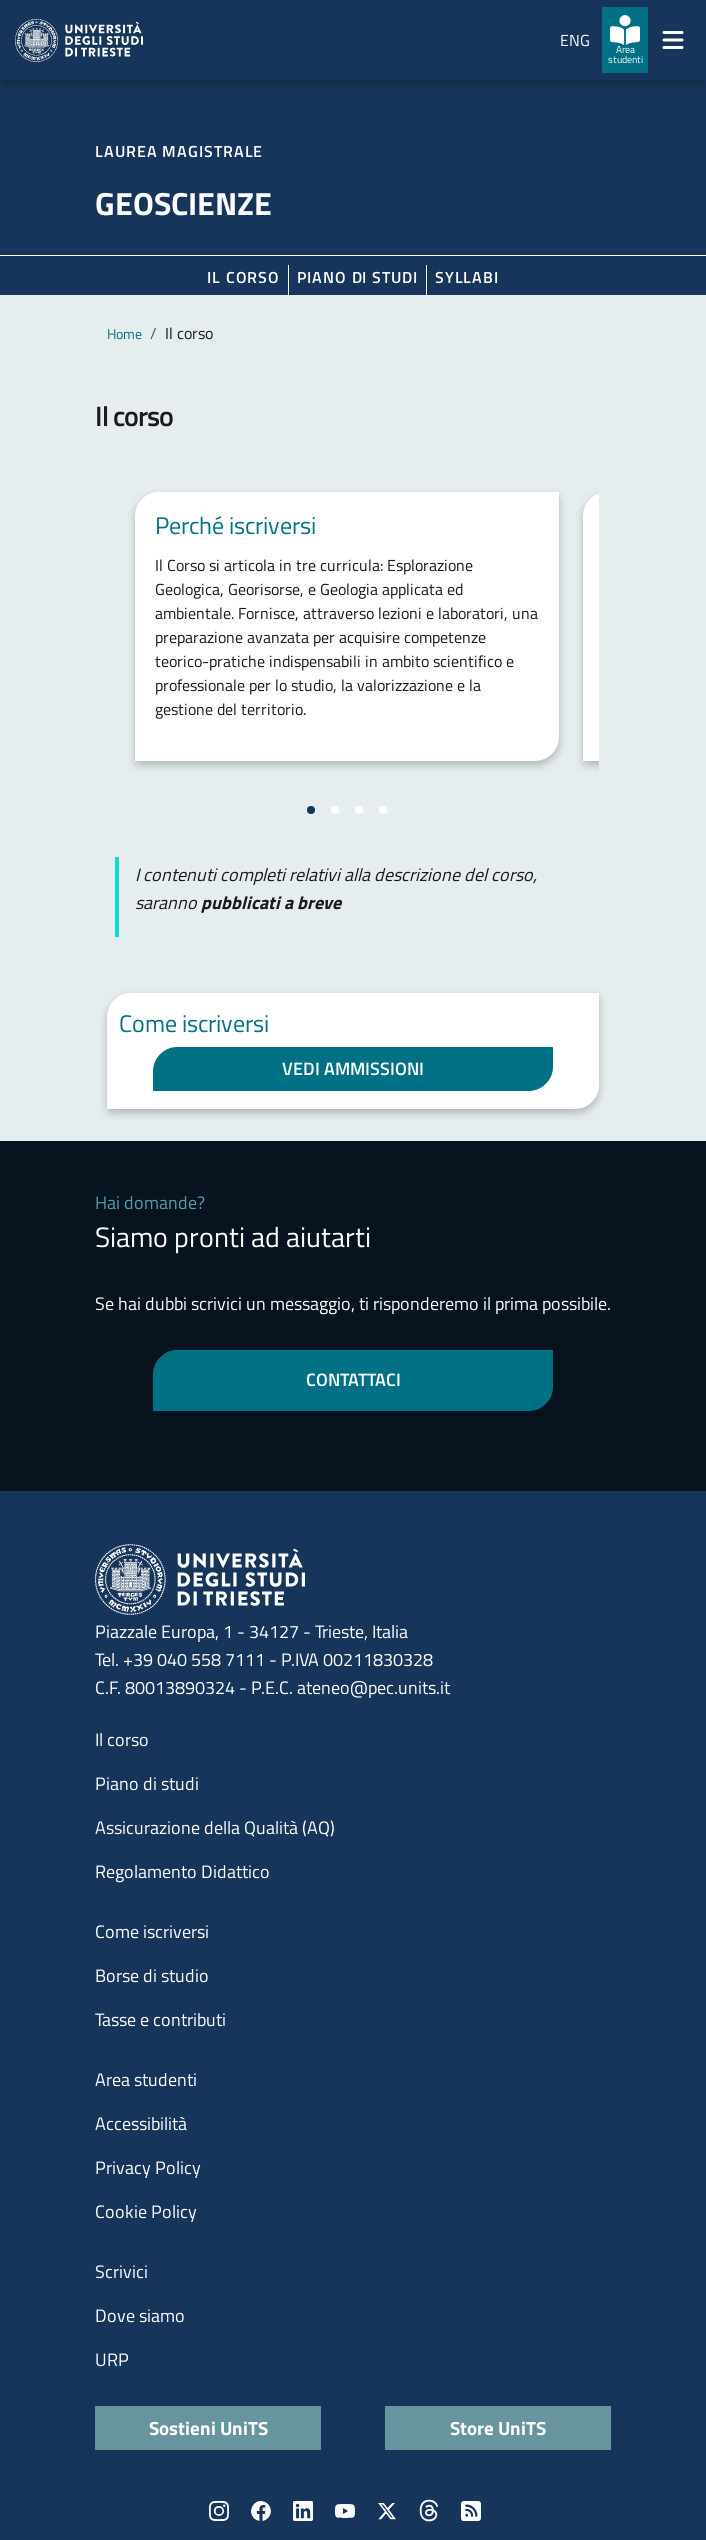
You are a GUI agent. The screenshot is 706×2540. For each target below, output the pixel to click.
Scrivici (121, 2271)
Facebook (261, 2511)
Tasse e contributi (160, 2019)
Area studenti (146, 2079)
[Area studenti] (625, 40)
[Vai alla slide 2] (335, 810)
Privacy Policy (148, 2167)
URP (112, 2359)
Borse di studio (152, 1975)
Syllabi (467, 277)
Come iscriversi (152, 1931)
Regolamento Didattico (182, 1871)
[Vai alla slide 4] (383, 810)
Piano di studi (147, 1783)
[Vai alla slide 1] (311, 810)
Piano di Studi (357, 277)
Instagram (219, 2511)
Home (124, 333)
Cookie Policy (146, 2211)
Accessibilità (141, 2123)
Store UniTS (498, 2427)
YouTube (345, 2511)
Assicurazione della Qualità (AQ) (215, 1827)
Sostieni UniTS (208, 2427)
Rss (471, 2511)
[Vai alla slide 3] (359, 810)
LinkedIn (303, 2511)
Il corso (243, 277)
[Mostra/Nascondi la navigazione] (673, 40)
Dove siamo (140, 2315)
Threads (429, 2511)
